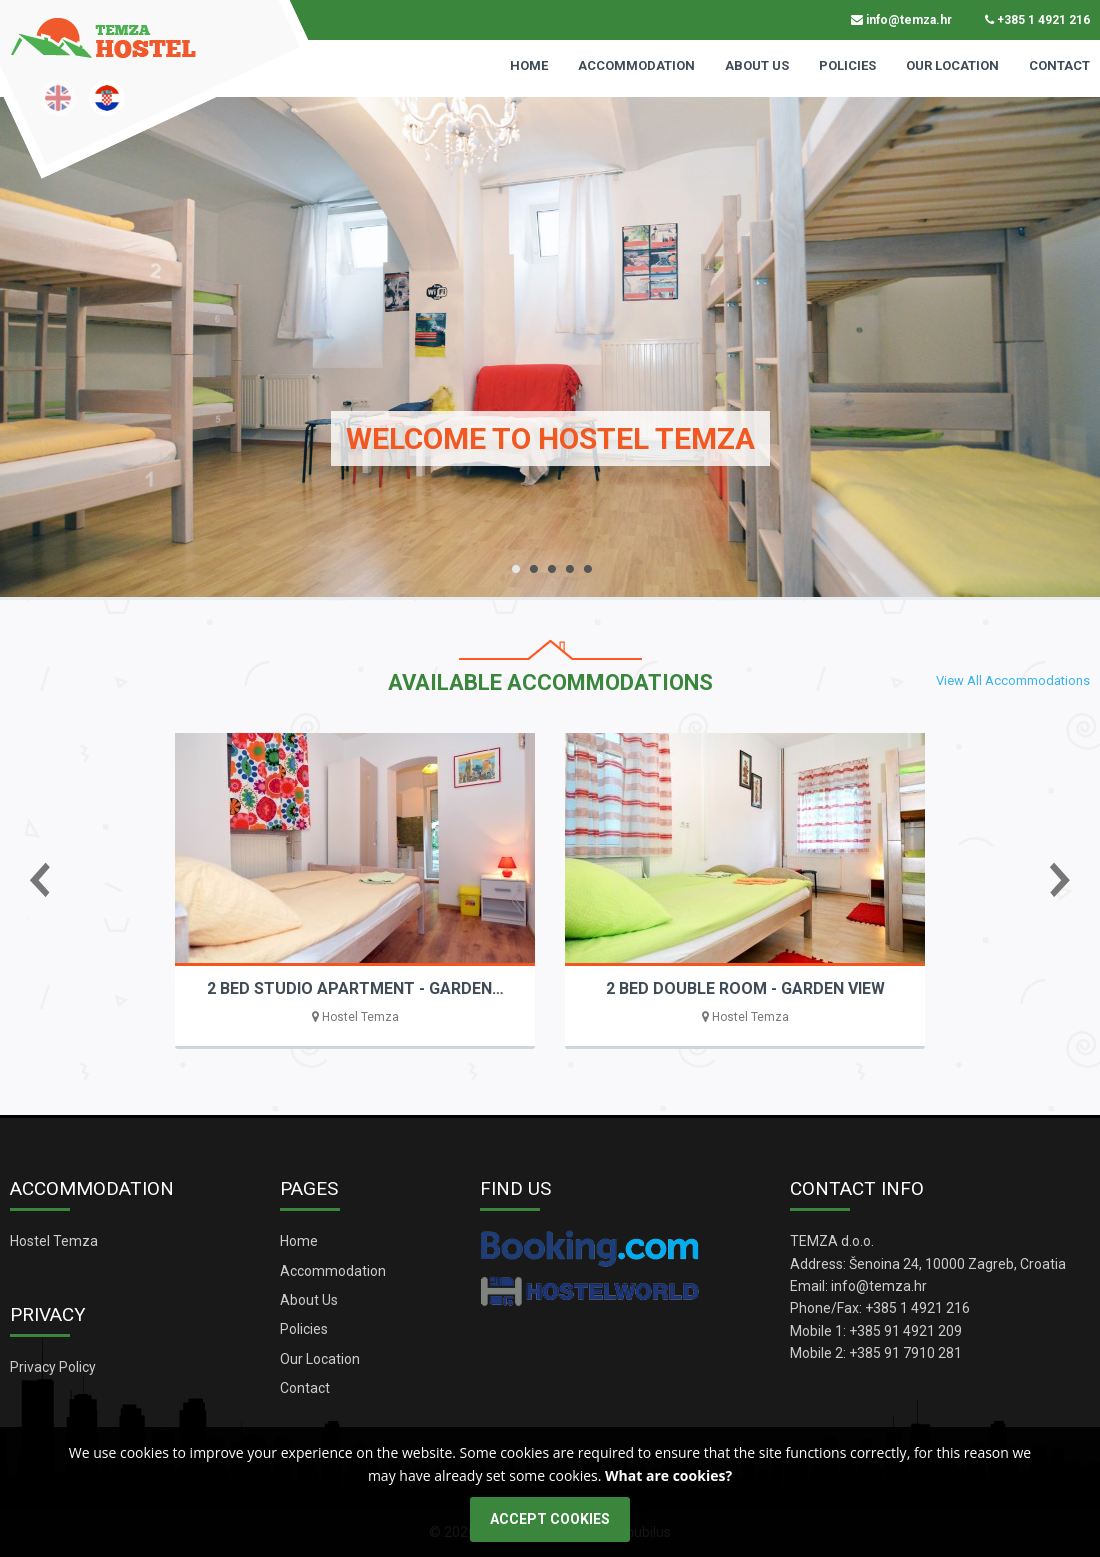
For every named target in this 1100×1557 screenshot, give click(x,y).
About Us (757, 65)
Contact (1059, 65)
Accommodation (636, 65)
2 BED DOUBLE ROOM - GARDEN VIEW (745, 988)
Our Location (952, 65)
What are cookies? (668, 1475)
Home (529, 65)
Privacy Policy (53, 1367)
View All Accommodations (1013, 680)
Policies (847, 65)
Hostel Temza (54, 1241)
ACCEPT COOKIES (550, 1519)
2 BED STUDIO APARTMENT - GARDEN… (355, 988)
